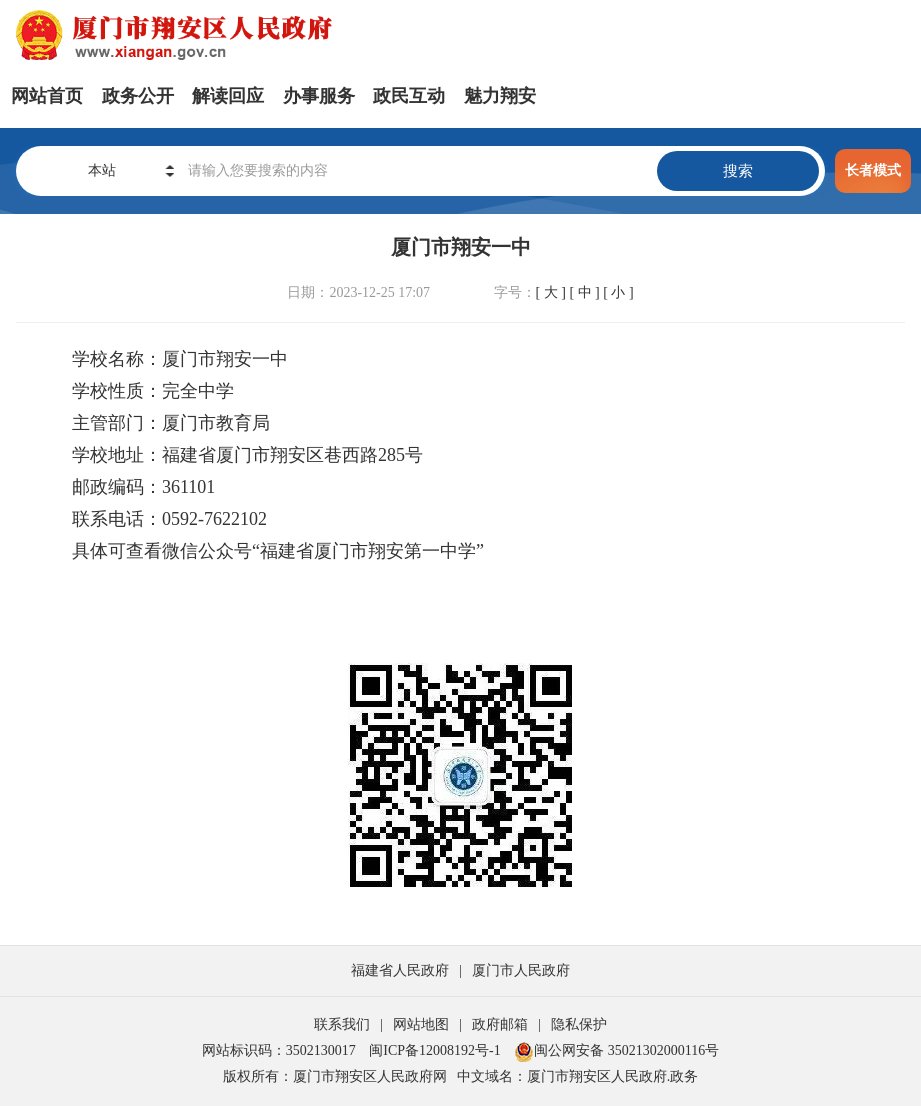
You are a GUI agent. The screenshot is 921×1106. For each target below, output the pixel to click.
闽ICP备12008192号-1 (434, 1050)
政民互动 (409, 96)
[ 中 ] (584, 292)
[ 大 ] (551, 292)
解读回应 (228, 96)
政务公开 (138, 96)
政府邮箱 (500, 1024)
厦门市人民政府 (521, 970)
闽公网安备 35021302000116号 (616, 1050)
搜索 (738, 171)
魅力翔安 (500, 96)
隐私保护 (579, 1024)
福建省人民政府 (400, 970)
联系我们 (342, 1024)
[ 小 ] (618, 292)
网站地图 (421, 1024)
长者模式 (873, 170)
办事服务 (319, 96)
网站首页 (47, 96)
